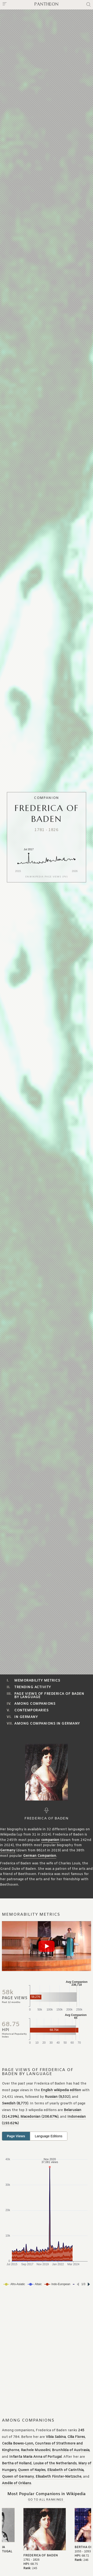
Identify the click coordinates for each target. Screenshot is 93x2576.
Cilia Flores (76, 2437)
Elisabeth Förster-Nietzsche (58, 2477)
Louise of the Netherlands (55, 2463)
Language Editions (48, 2136)
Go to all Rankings (45, 2500)
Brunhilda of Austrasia (70, 2450)
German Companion (39, 1856)
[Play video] (46, 1946)
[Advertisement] (44, 2353)
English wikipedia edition (61, 2090)
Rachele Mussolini (35, 2450)
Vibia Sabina (56, 2437)
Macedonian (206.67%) (39, 2117)
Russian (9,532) (57, 2097)
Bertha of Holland (17, 2463)
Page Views (16, 2136)
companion (50, 1840)
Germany (7, 1850)
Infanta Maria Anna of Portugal (35, 2457)
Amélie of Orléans (16, 2483)
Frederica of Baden (40, 2556)
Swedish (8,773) (15, 2103)
